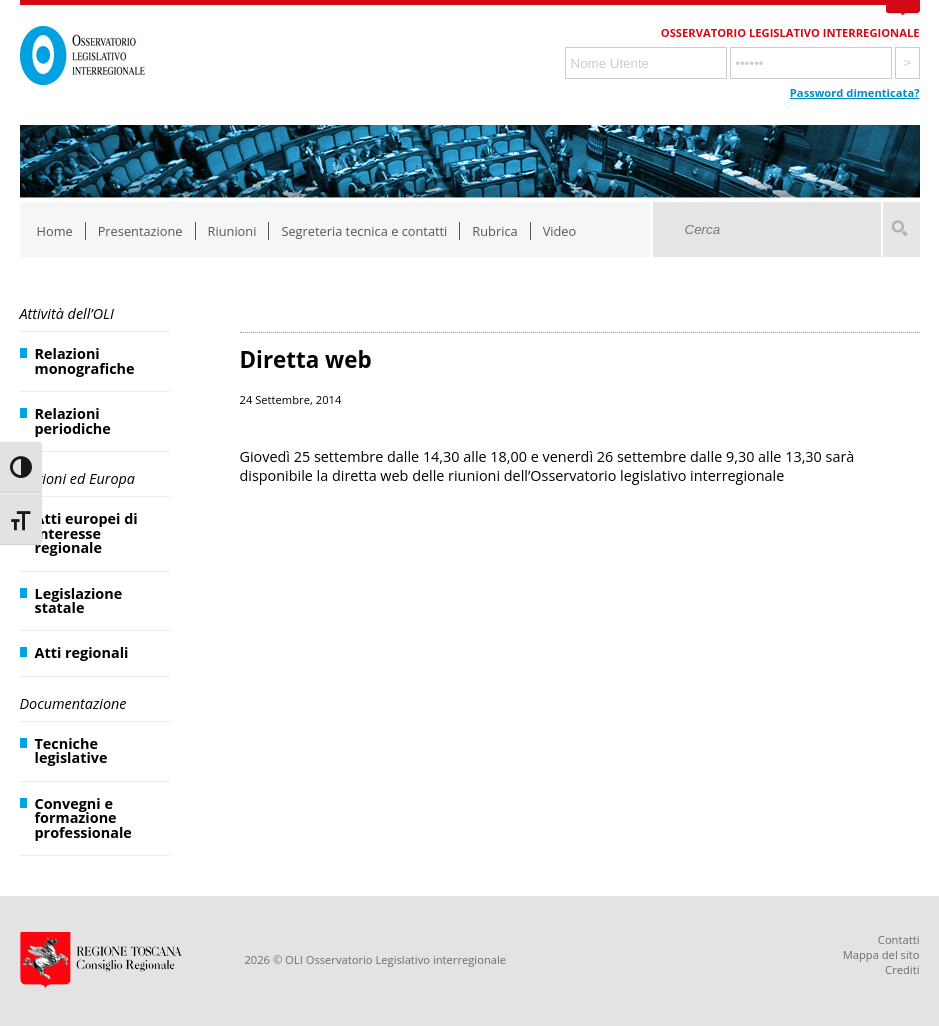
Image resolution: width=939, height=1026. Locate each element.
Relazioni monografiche (85, 360)
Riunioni (232, 231)
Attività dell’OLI (67, 313)
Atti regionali (82, 652)
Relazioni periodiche (73, 420)
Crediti (902, 969)
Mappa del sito (881, 954)
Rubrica (494, 231)
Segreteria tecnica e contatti (364, 231)
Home (55, 231)
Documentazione (73, 703)
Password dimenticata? (855, 92)
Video (560, 231)
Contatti (899, 939)
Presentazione (140, 231)
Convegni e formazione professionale (83, 818)
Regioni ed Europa (77, 478)
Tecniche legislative (71, 750)
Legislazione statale (79, 600)
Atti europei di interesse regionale (86, 533)
